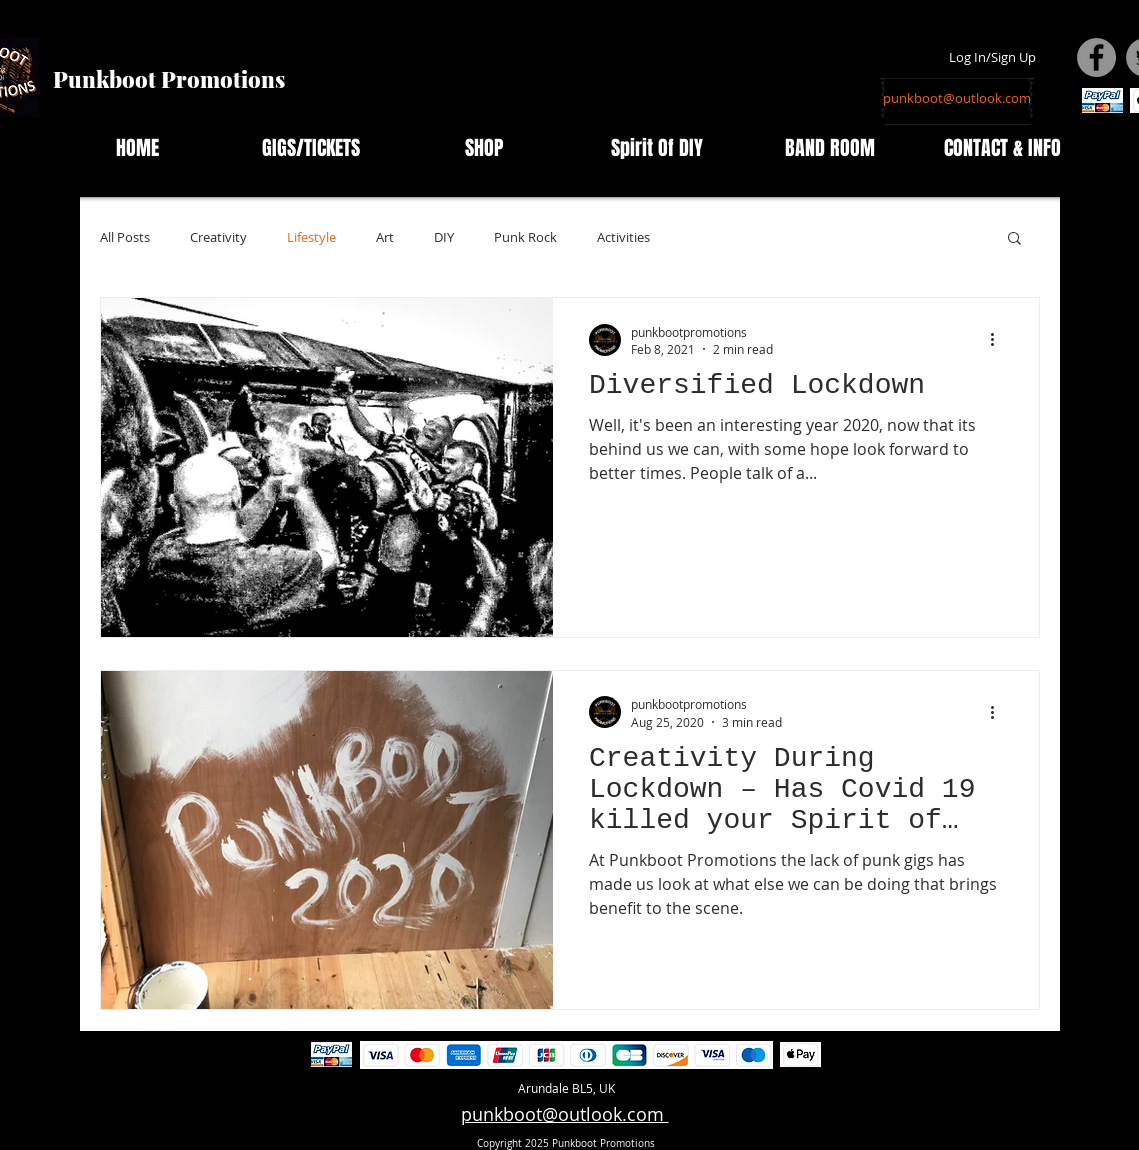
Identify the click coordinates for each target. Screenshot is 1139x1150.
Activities (623, 237)
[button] (1014, 239)
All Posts (125, 237)
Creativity (218, 237)
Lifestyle (311, 237)
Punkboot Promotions (169, 79)
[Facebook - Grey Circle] (1096, 57)
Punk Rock (525, 237)
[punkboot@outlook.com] (957, 98)
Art (385, 237)
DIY (444, 237)
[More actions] (1000, 340)
